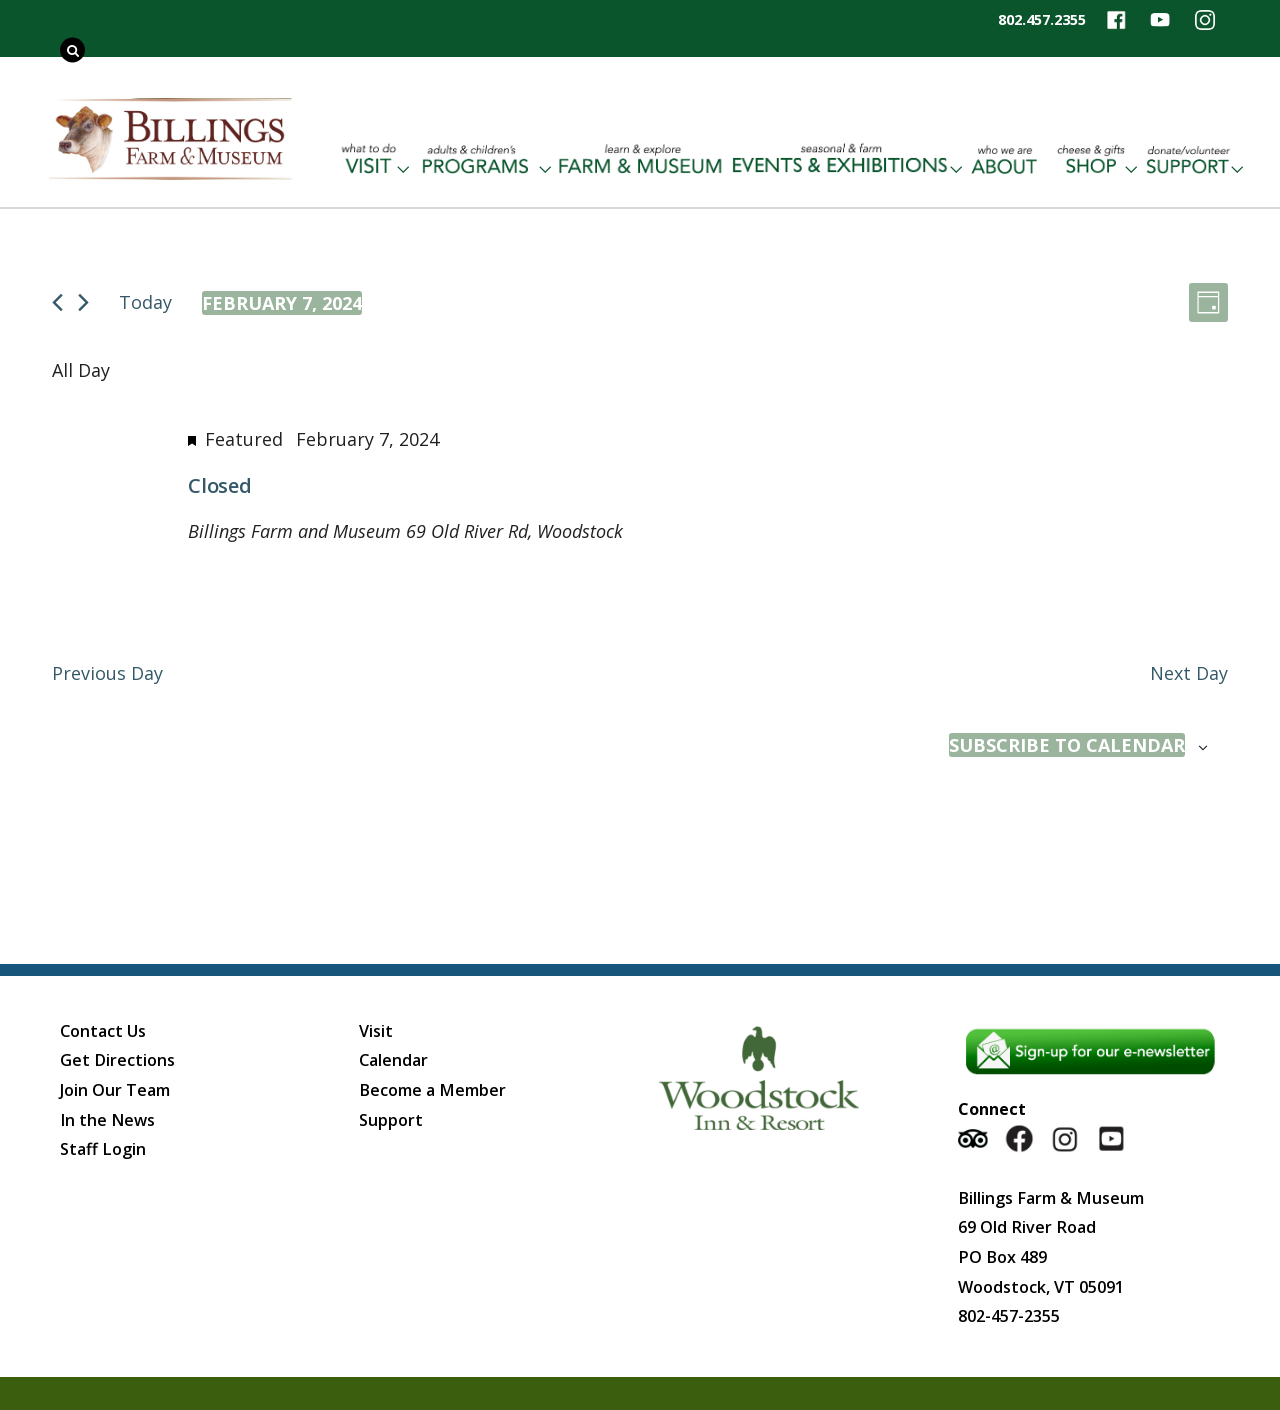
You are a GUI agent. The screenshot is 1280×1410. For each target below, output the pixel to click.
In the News (107, 1120)
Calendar (393, 1060)
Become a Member (432, 1090)
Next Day (1189, 673)
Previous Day (107, 673)
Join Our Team (115, 1090)
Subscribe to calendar (1067, 745)
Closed (220, 485)
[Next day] (83, 302)
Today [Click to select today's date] (145, 302)
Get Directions (117, 1060)
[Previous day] (57, 302)
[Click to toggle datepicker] (282, 303)
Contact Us (103, 1031)
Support (391, 1120)
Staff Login (103, 1149)
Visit (376, 1031)
